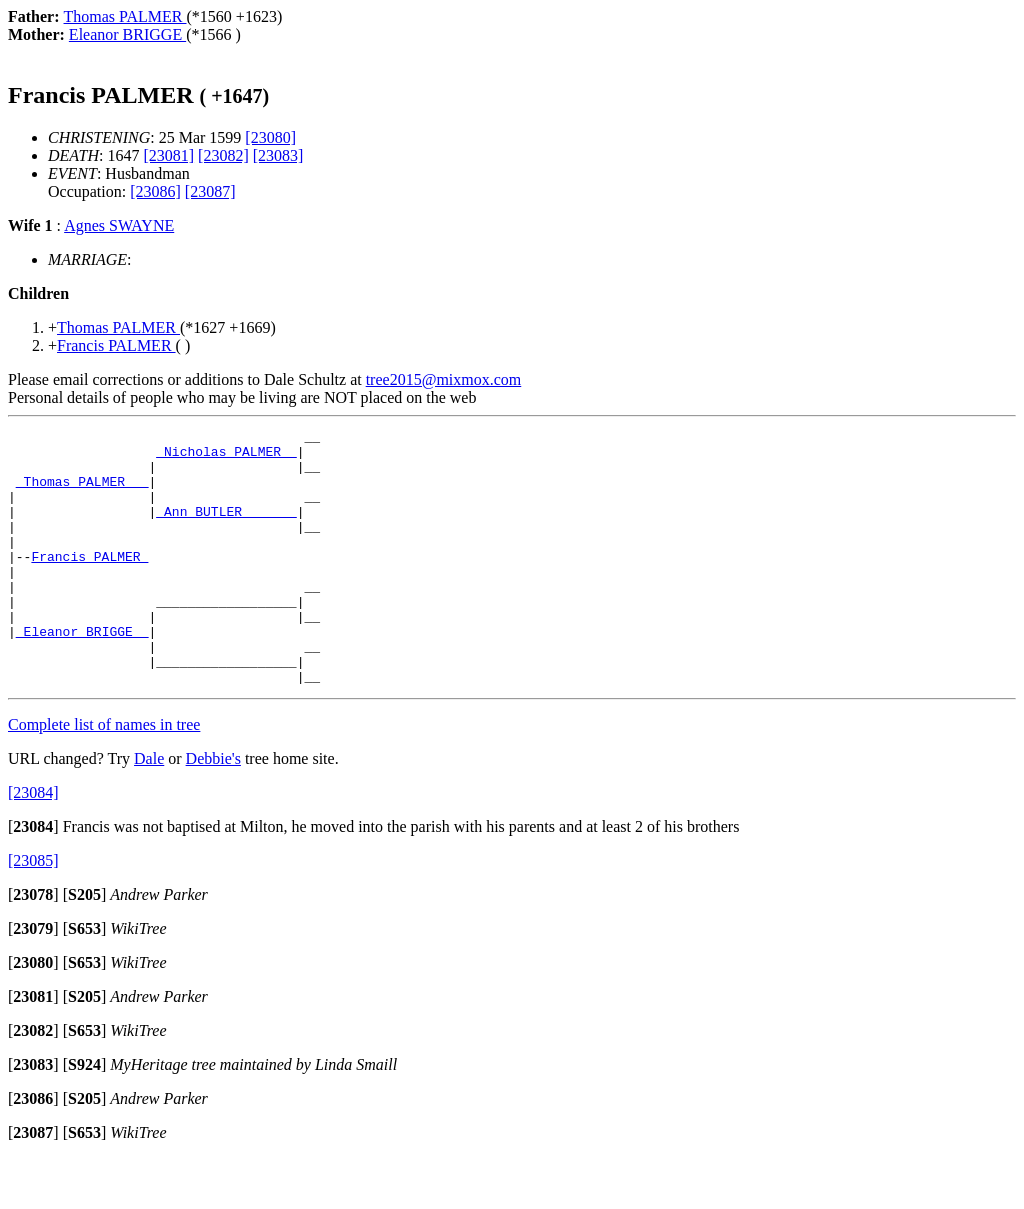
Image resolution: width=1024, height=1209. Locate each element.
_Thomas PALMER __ (82, 493)
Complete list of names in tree (104, 775)
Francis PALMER (89, 583)
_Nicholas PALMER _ (226, 457)
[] (33, 877)
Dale (149, 809)
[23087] (210, 191)
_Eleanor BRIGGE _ (82, 673)
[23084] (33, 843)
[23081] (168, 155)
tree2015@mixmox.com (444, 379)
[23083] (278, 155)
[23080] (270, 137)
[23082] (223, 155)
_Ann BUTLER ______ (226, 529)
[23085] (33, 911)
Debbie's (213, 809)
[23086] (155, 191)
